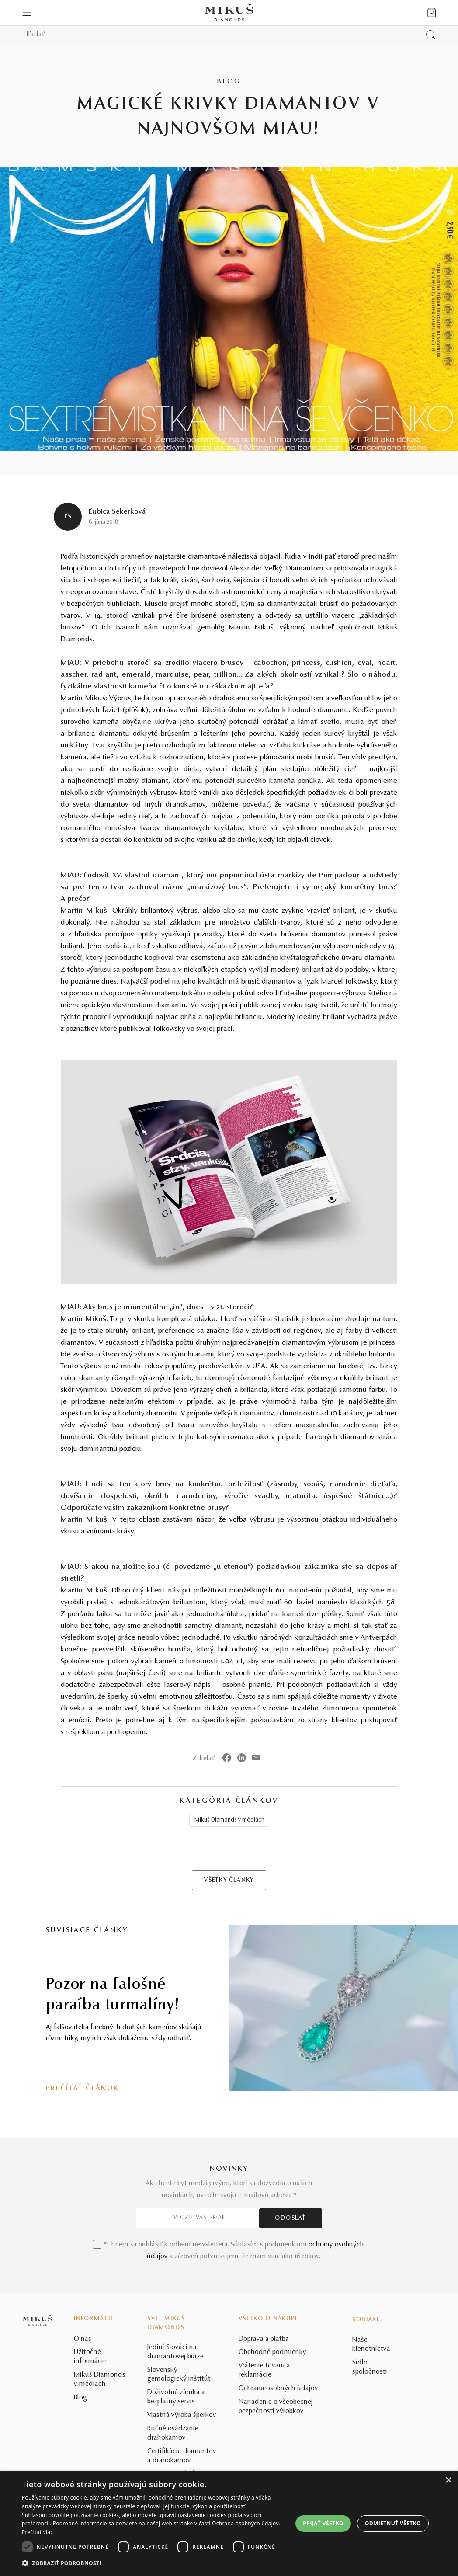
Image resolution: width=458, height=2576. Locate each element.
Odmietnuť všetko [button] (393, 2523)
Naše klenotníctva (371, 2344)
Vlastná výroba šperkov (181, 2415)
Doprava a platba (264, 2339)
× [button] (448, 2480)
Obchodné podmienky (272, 2352)
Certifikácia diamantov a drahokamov (181, 2456)
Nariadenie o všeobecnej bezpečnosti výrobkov (276, 2407)
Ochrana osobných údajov (278, 2388)
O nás (82, 2339)
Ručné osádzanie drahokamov (172, 2433)
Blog (80, 2397)
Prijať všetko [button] (323, 2523)
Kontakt (365, 2320)
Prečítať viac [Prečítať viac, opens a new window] (37, 2532)
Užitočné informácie (90, 2357)
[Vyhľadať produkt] (430, 34)
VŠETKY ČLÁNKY (229, 1880)
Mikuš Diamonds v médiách (229, 1820)
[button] (155, 2563)
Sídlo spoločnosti (369, 2367)
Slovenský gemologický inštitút (179, 2375)
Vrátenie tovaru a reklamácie (264, 2370)
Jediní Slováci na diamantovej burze (175, 2352)
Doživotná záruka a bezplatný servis (176, 2397)
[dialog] (229, 2523)
